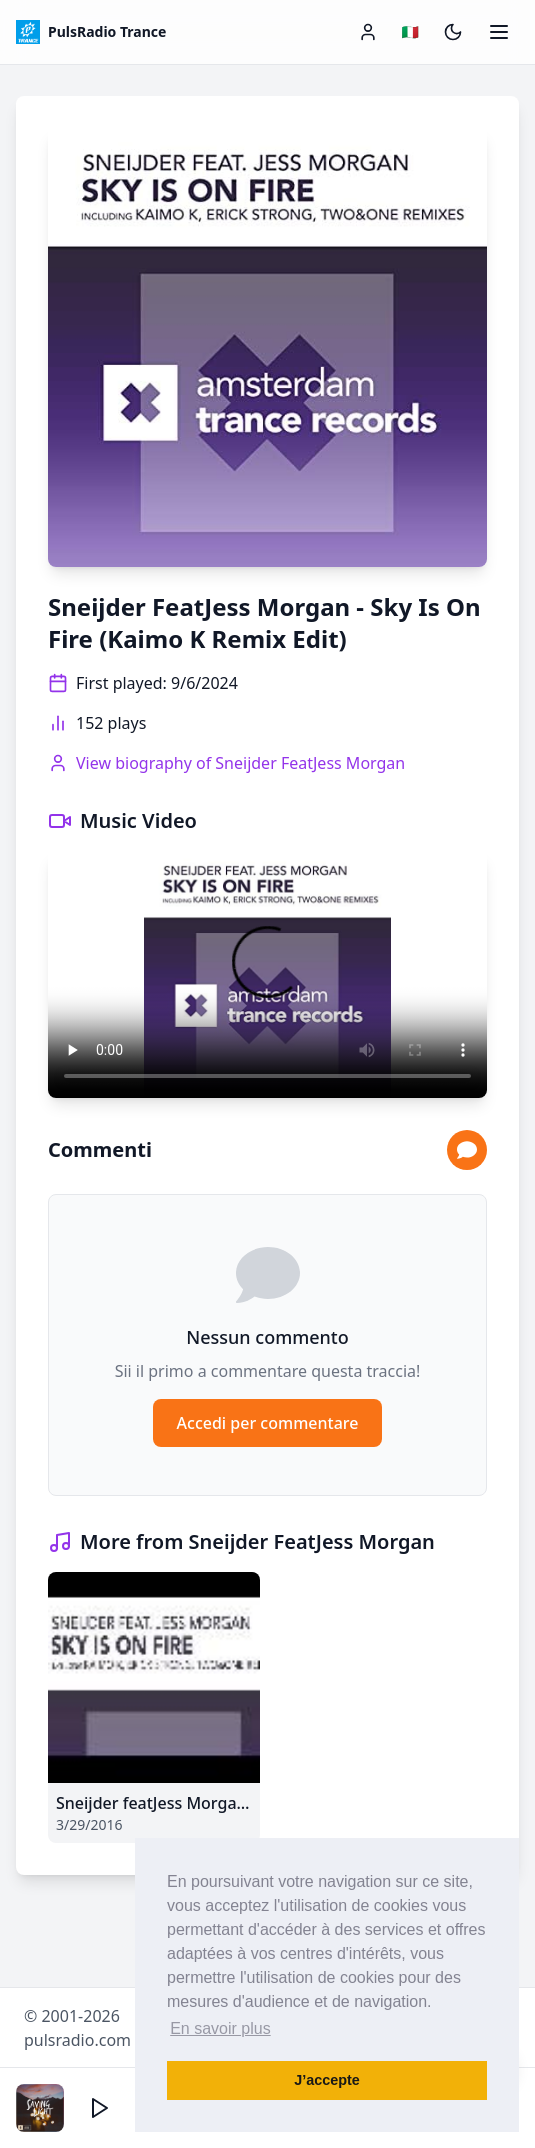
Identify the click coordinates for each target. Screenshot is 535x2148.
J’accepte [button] (327, 2080)
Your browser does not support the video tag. (267, 974)
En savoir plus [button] (220, 2028)
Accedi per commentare (268, 1423)
